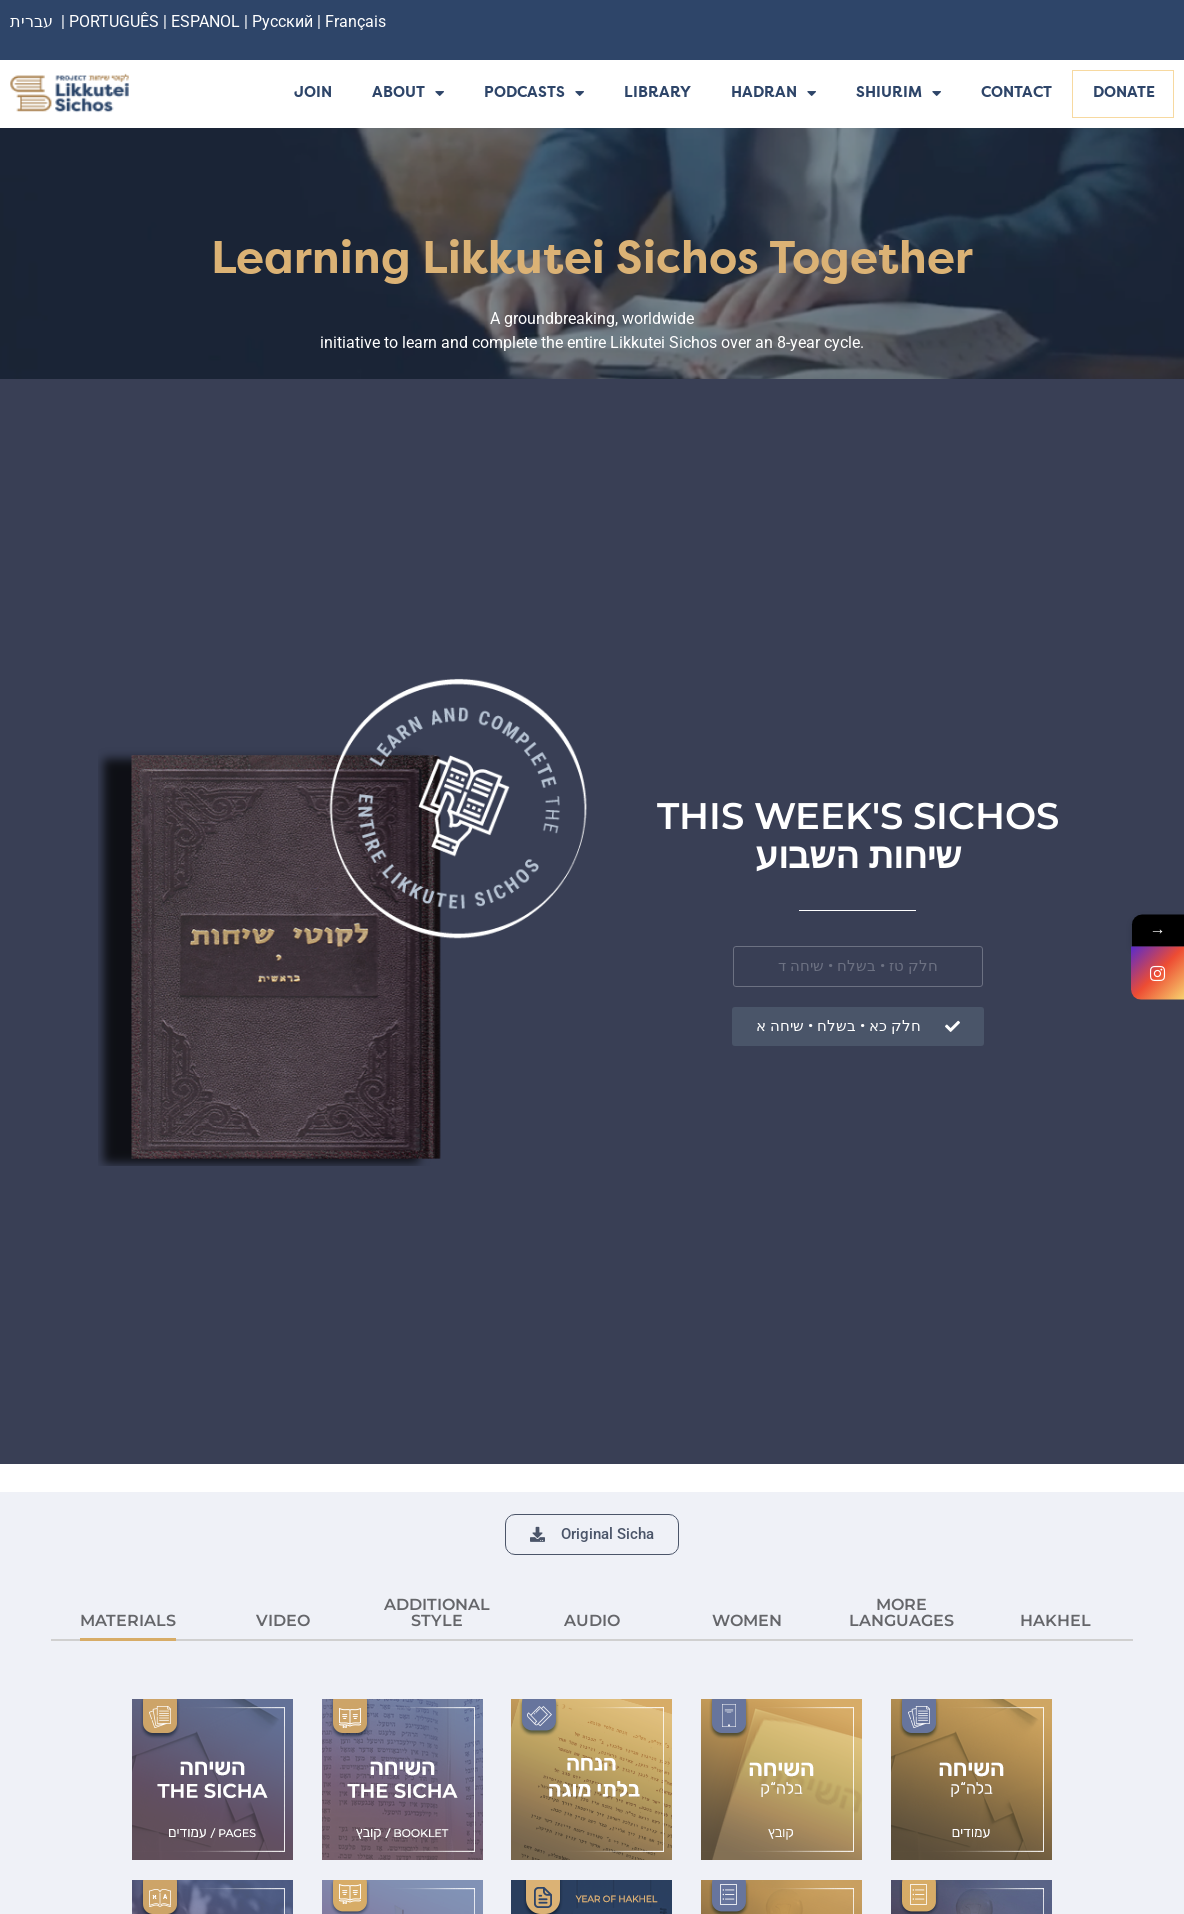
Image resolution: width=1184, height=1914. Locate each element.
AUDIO (592, 1620)
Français (355, 21)
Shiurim (898, 94)
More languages (901, 1612)
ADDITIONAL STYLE (437, 1612)
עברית (31, 21)
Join (313, 93)
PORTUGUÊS (114, 21)
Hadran (773, 94)
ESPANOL (205, 21)
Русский (284, 21)
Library (657, 93)
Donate (1124, 93)
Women (747, 1620)
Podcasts (534, 94)
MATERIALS (128, 1620)
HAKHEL (1055, 1620)
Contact (1016, 93)
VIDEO (283, 1620)
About (408, 94)
